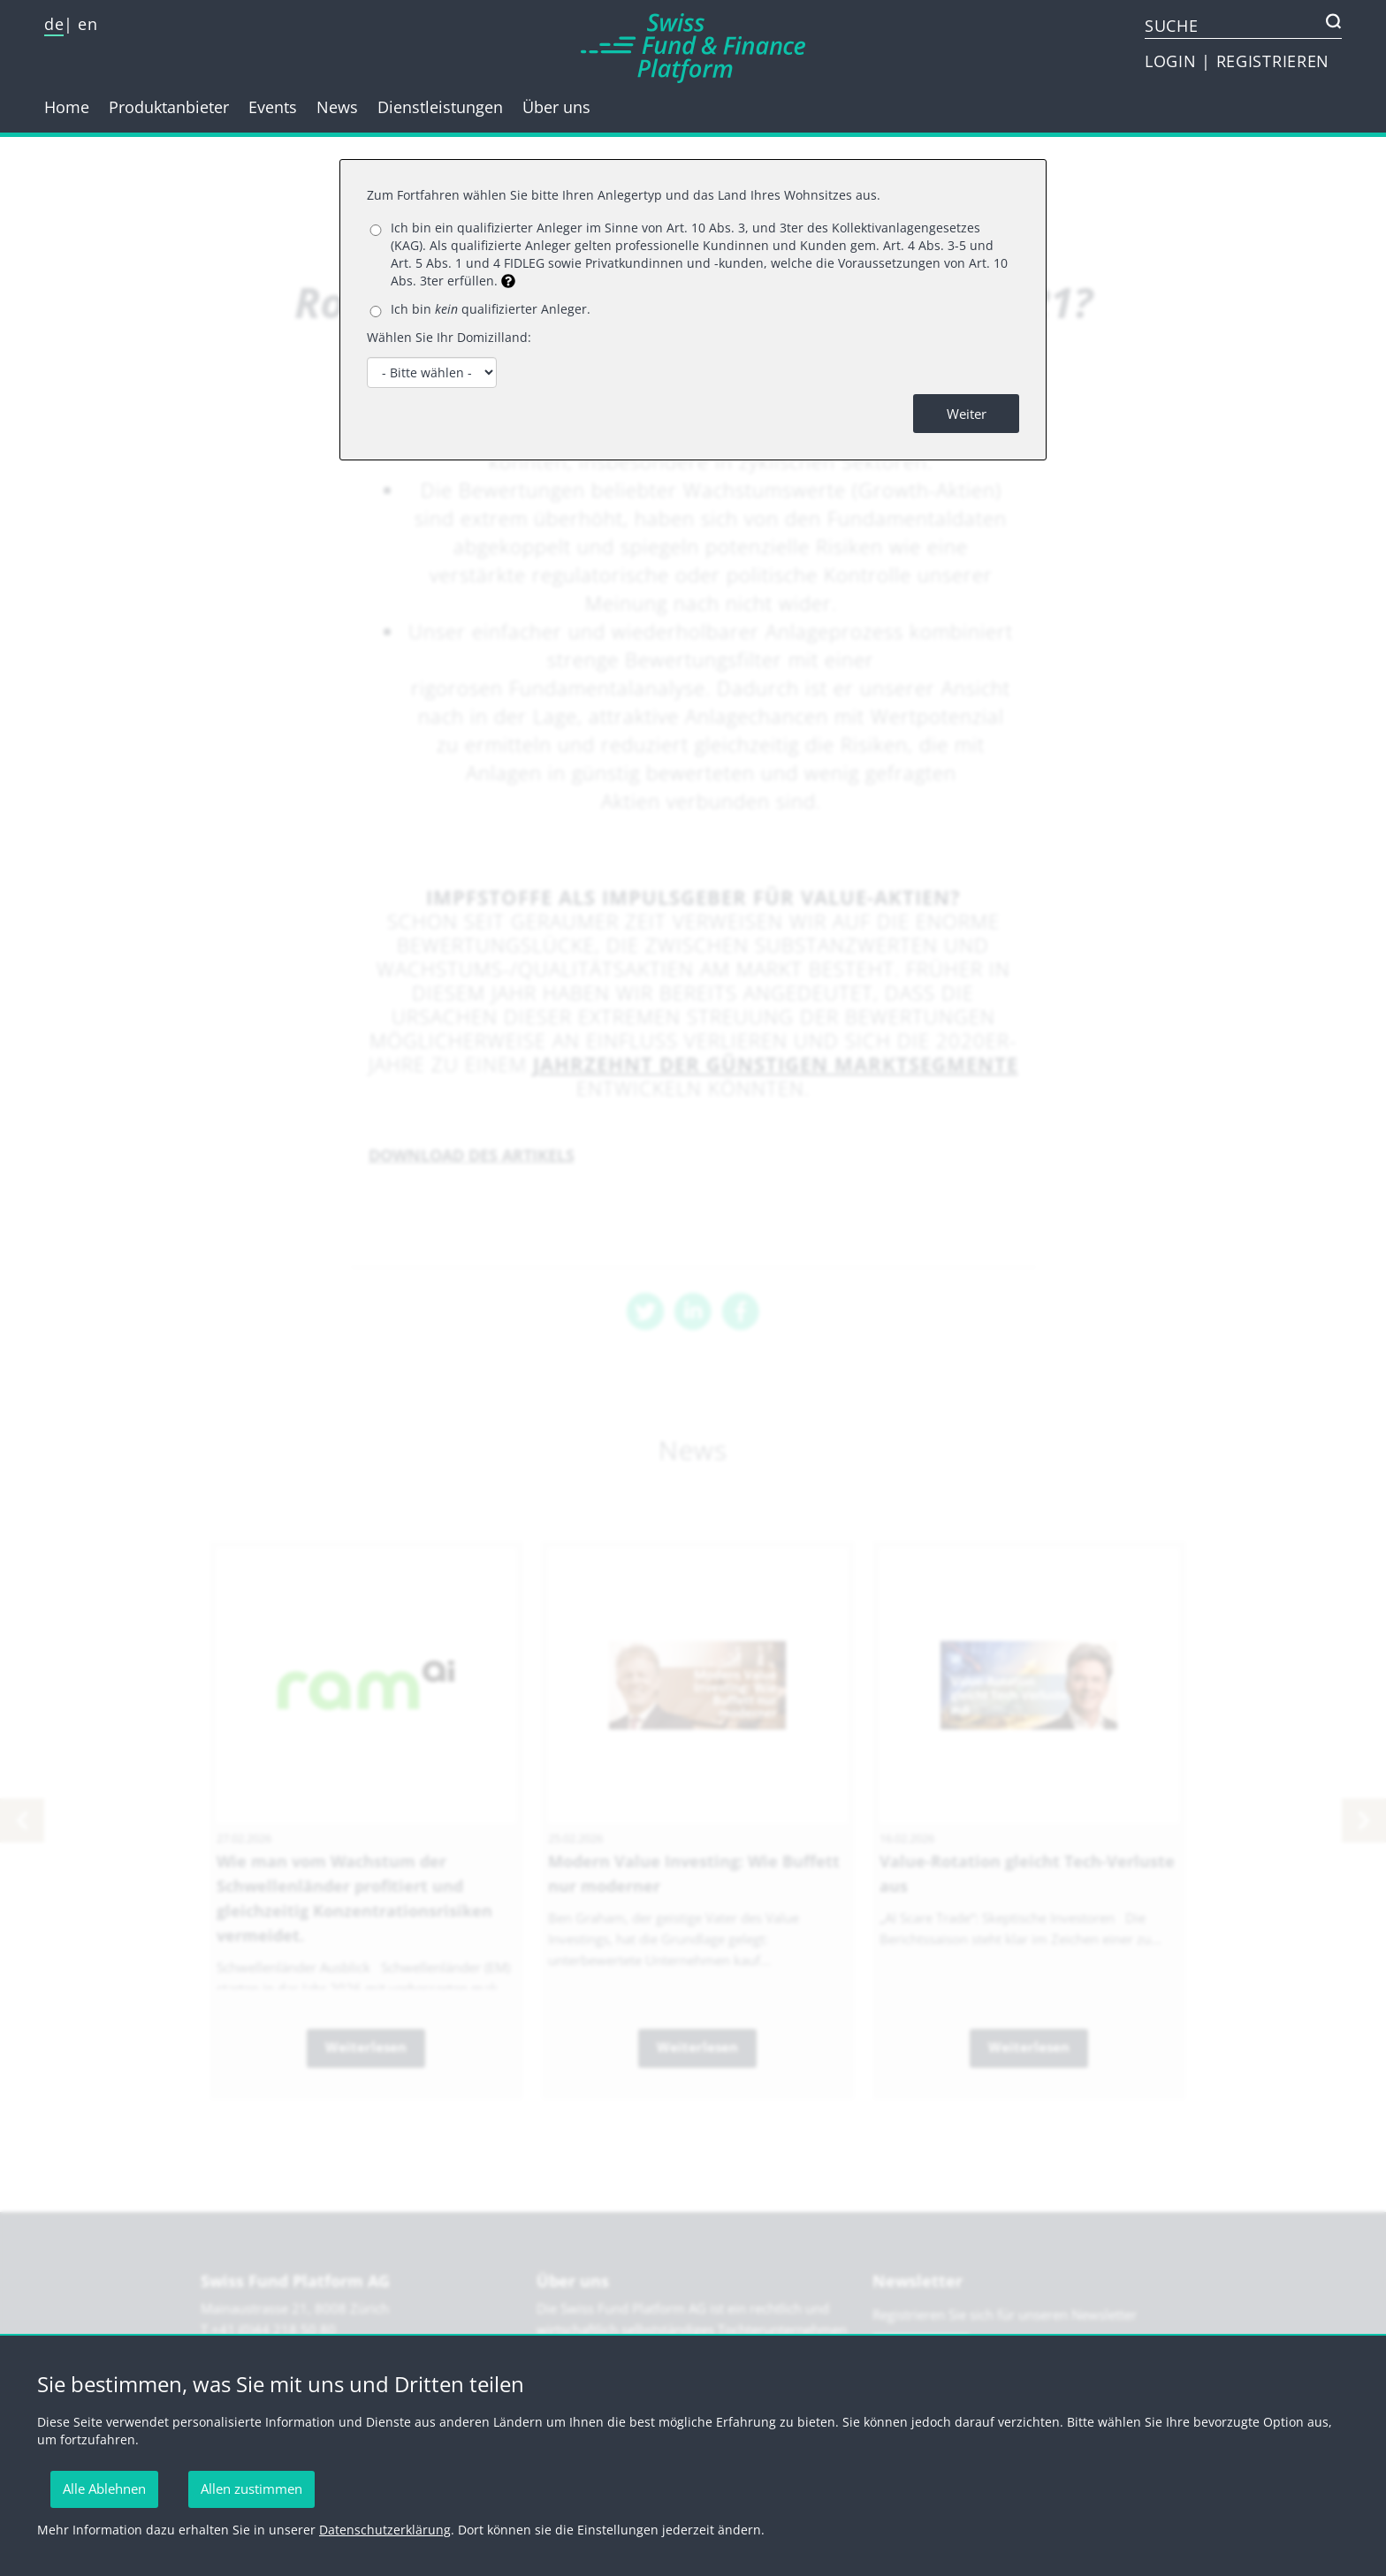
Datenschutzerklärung (385, 2529)
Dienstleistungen (440, 107)
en (87, 23)
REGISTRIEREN (1272, 61)
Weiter (966, 413)
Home (66, 107)
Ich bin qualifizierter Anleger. (490, 308)
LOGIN (1173, 61)
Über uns (556, 107)
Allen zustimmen (251, 2488)
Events (272, 107)
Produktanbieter (169, 107)
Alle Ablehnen (104, 2488)
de (54, 23)
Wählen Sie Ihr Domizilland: (449, 337)
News (337, 107)
